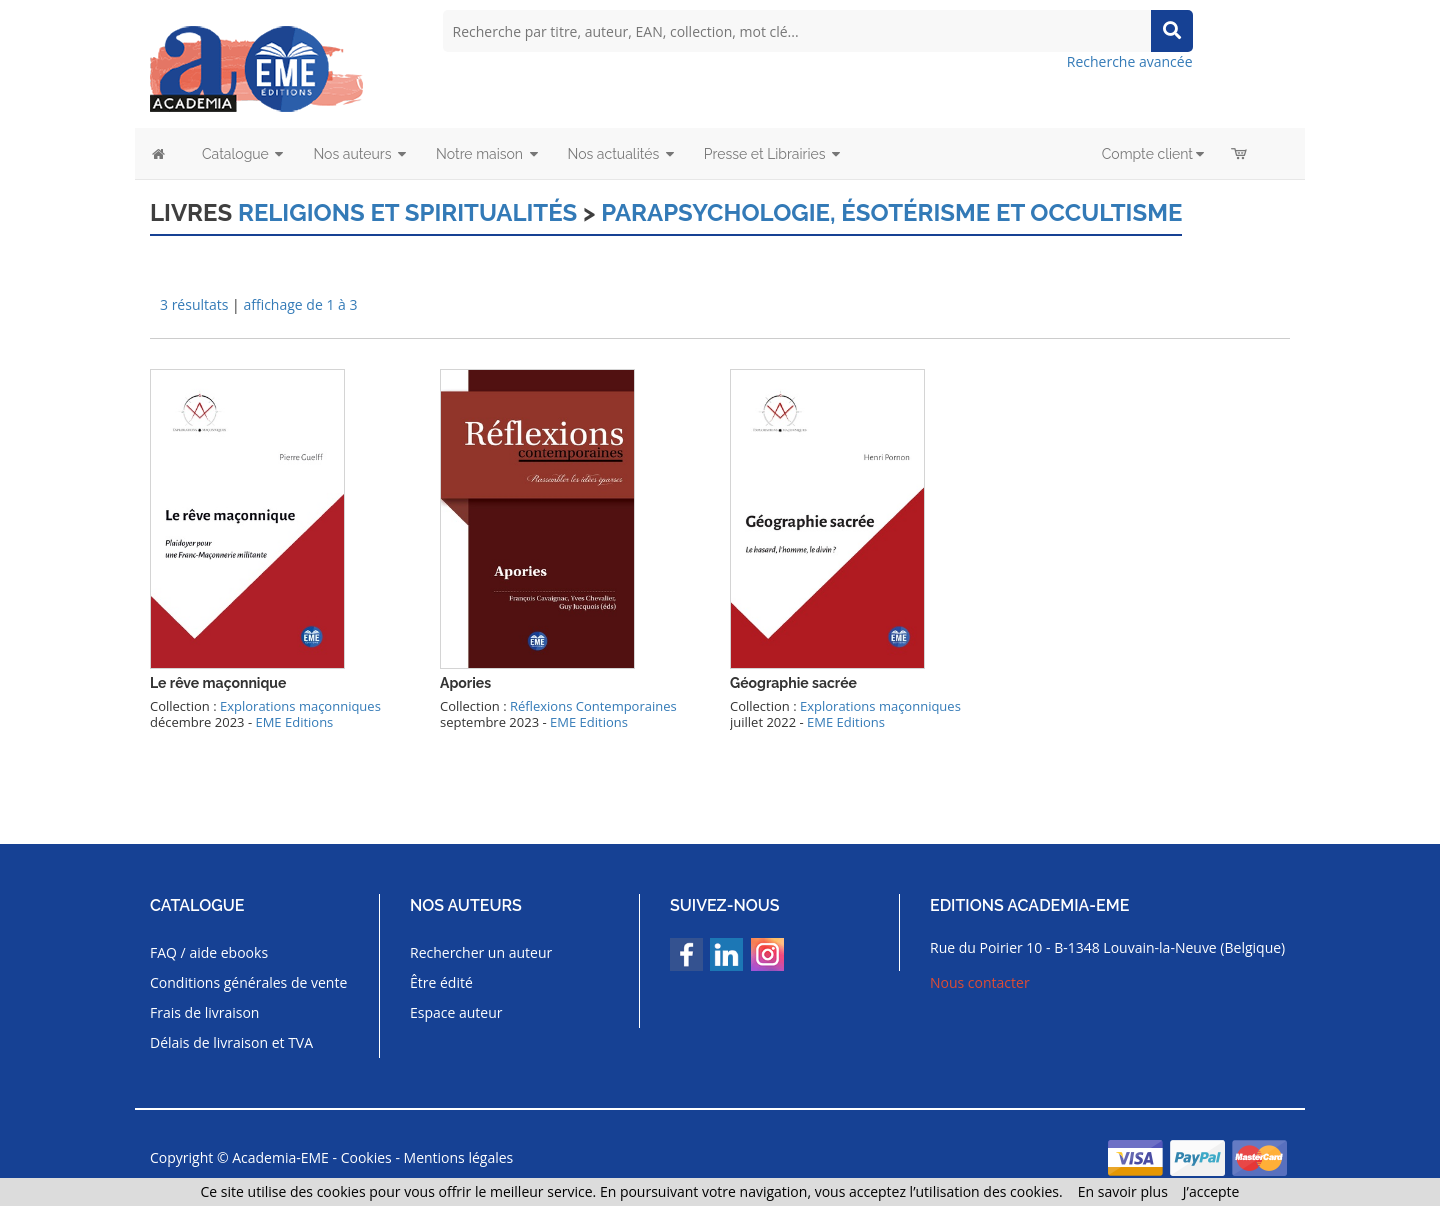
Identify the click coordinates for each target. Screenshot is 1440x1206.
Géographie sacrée (793, 683)
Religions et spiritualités (407, 212)
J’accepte (1211, 1191)
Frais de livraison (204, 1012)
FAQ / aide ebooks (209, 952)
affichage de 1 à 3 (300, 304)
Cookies (366, 1157)
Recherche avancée (1130, 61)
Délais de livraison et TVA (231, 1042)
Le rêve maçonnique (218, 683)
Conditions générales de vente (248, 982)
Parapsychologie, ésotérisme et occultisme (891, 212)
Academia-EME (280, 1157)
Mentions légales (459, 1157)
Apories (465, 683)
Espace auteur (456, 1012)
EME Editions (294, 722)
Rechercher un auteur (481, 952)
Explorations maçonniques (300, 706)
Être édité (441, 982)
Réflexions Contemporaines (593, 706)
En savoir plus (1123, 1191)
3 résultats (194, 304)
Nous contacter (980, 982)
